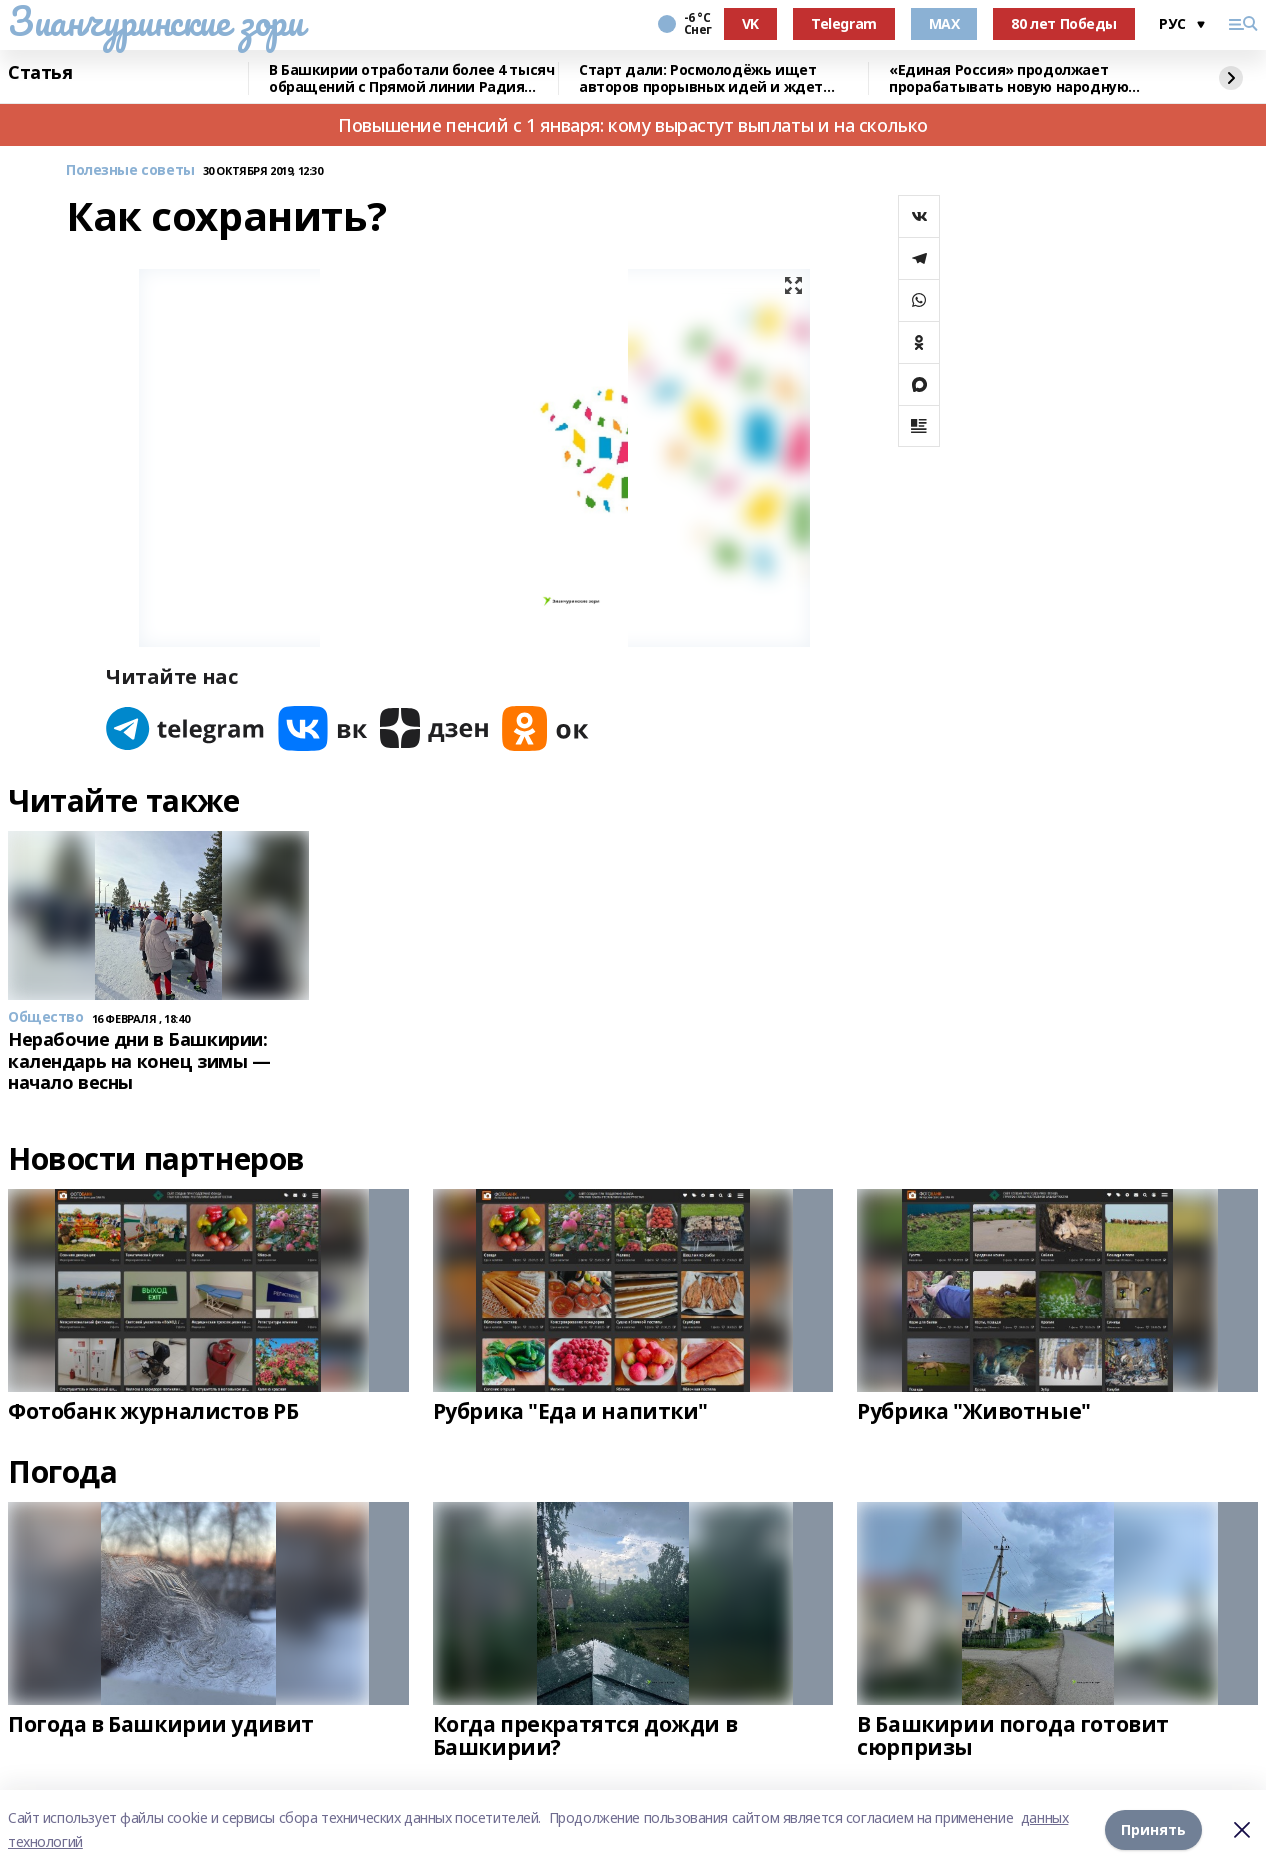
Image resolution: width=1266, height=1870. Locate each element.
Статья (40, 73)
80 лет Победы (1064, 23)
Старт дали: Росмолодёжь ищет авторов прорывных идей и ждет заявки (701, 78)
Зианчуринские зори (155, 21)
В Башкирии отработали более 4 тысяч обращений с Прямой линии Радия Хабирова (411, 78)
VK (750, 23)
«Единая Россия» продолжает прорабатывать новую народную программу (1008, 78)
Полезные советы (130, 170)
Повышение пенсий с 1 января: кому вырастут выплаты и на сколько (633, 125)
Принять (1153, 1829)
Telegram (844, 23)
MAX (944, 23)
